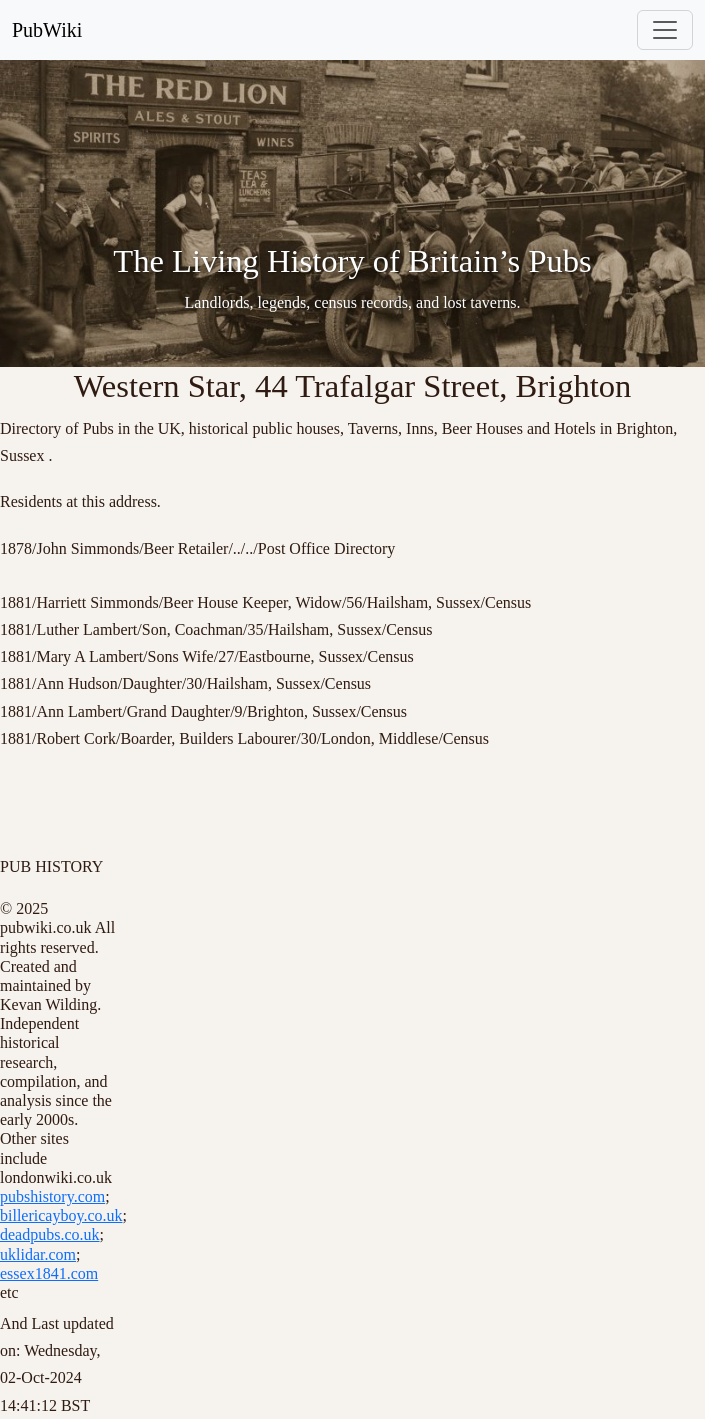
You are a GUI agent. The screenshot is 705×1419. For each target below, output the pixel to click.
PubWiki (47, 30)
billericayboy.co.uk (61, 1215)
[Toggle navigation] (665, 30)
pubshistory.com (52, 1196)
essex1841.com (49, 1273)
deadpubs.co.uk (50, 1234)
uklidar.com (38, 1254)
